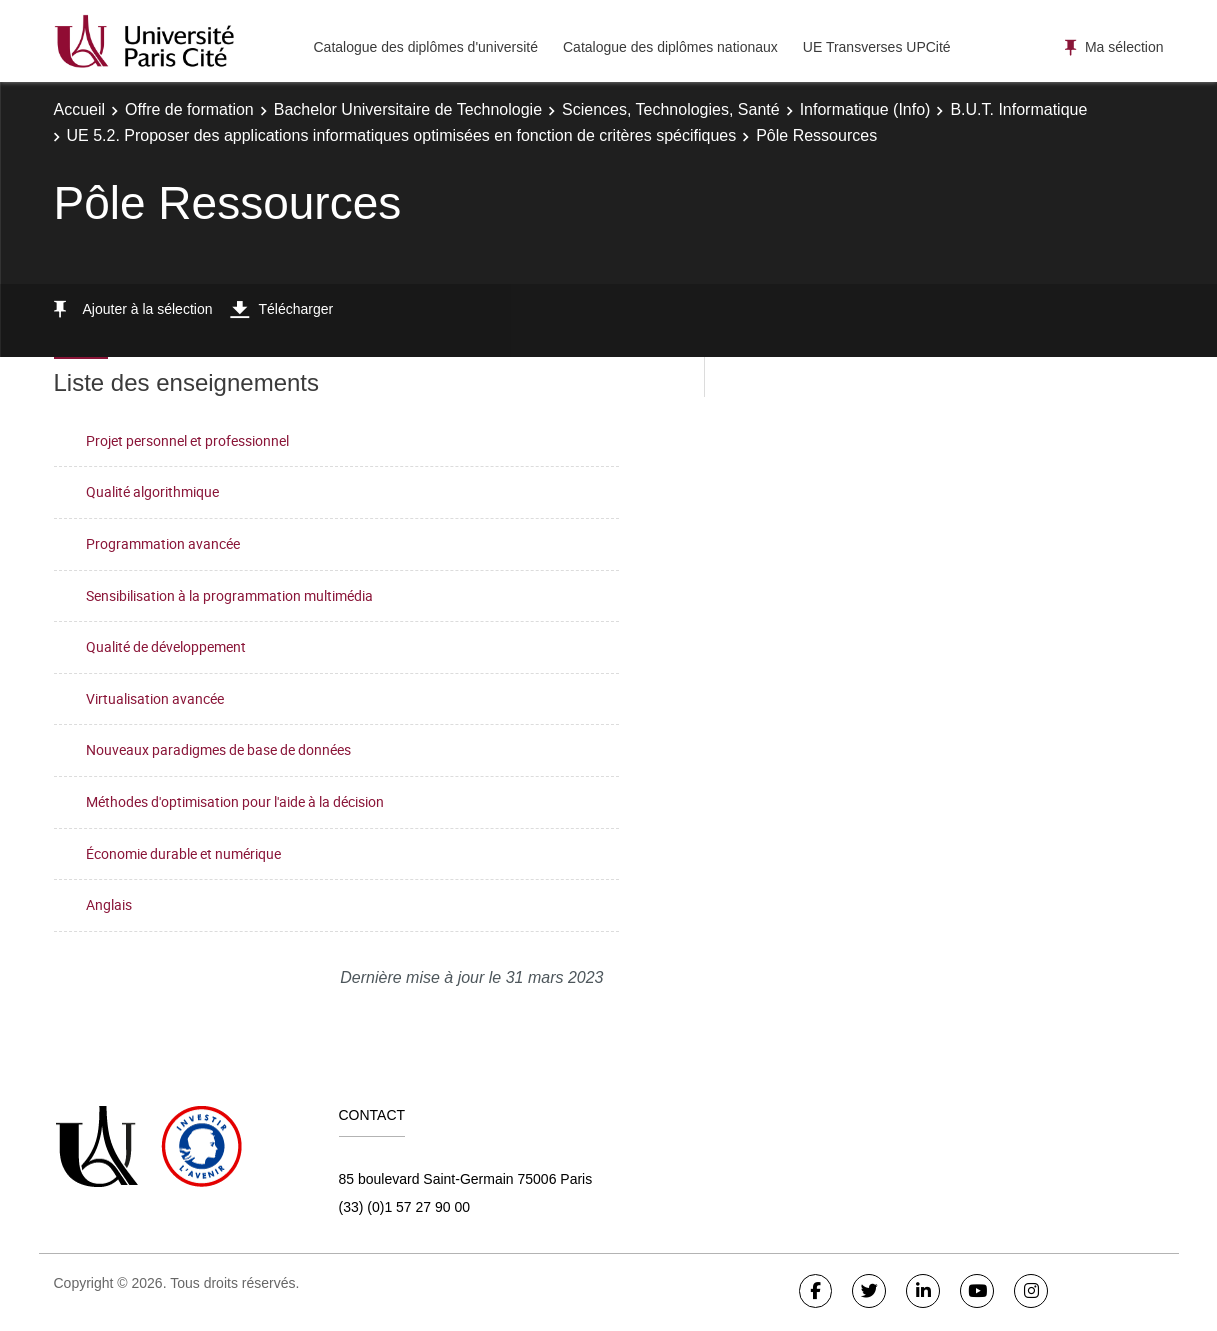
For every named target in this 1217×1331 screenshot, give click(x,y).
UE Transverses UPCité (877, 47)
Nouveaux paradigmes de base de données (218, 749)
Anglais (109, 904)
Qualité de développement (166, 646)
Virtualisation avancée (155, 698)
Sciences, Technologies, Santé (671, 109)
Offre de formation (189, 109)
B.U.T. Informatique (1018, 109)
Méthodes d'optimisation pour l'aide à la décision (235, 801)
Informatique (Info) (865, 109)
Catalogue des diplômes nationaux (670, 47)
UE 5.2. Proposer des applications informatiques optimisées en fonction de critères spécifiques (402, 135)
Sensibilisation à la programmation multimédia (229, 595)
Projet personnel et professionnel (187, 440)
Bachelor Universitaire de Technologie (408, 109)
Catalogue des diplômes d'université (426, 47)
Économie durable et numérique (183, 853)
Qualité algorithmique (152, 491)
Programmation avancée (163, 543)
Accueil (80, 109)
